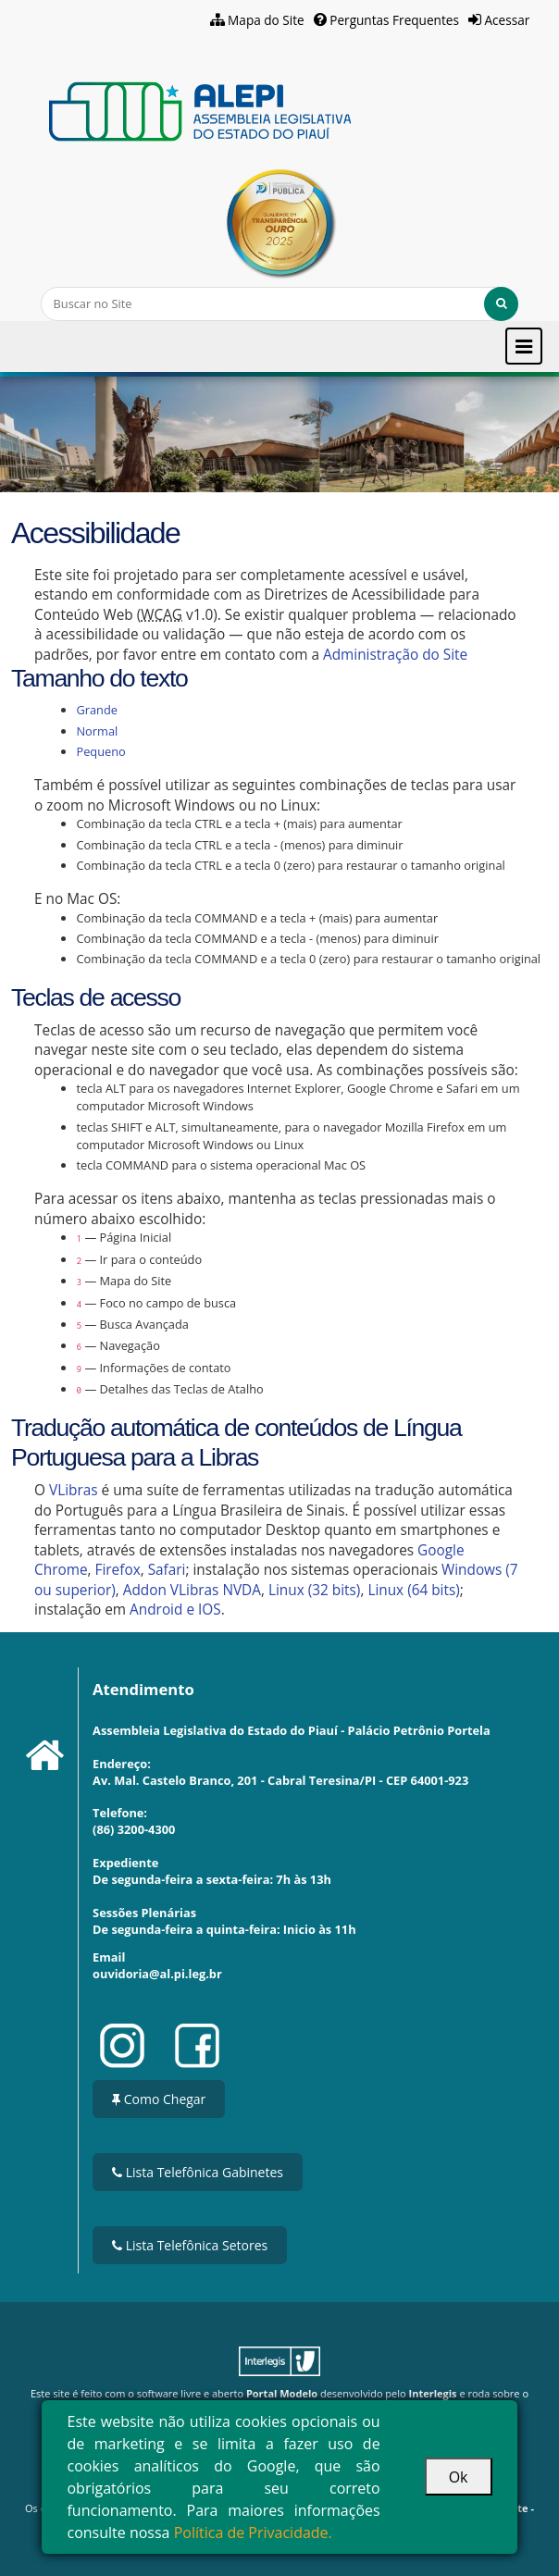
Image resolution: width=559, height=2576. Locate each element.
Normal (97, 731)
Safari (167, 1569)
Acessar (506, 20)
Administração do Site (395, 654)
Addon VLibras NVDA (192, 1590)
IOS (209, 1609)
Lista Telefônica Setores (189, 2245)
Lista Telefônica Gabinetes (197, 2172)
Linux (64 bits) (413, 1590)
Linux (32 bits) (314, 1590)
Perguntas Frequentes (394, 20)
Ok (458, 2477)
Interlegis (433, 2393)
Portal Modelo (281, 2393)
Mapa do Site (266, 20)
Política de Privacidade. (253, 2532)
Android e (164, 1609)
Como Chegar (158, 2099)
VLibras (73, 1490)
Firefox (118, 1569)
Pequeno (100, 751)
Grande (97, 709)
